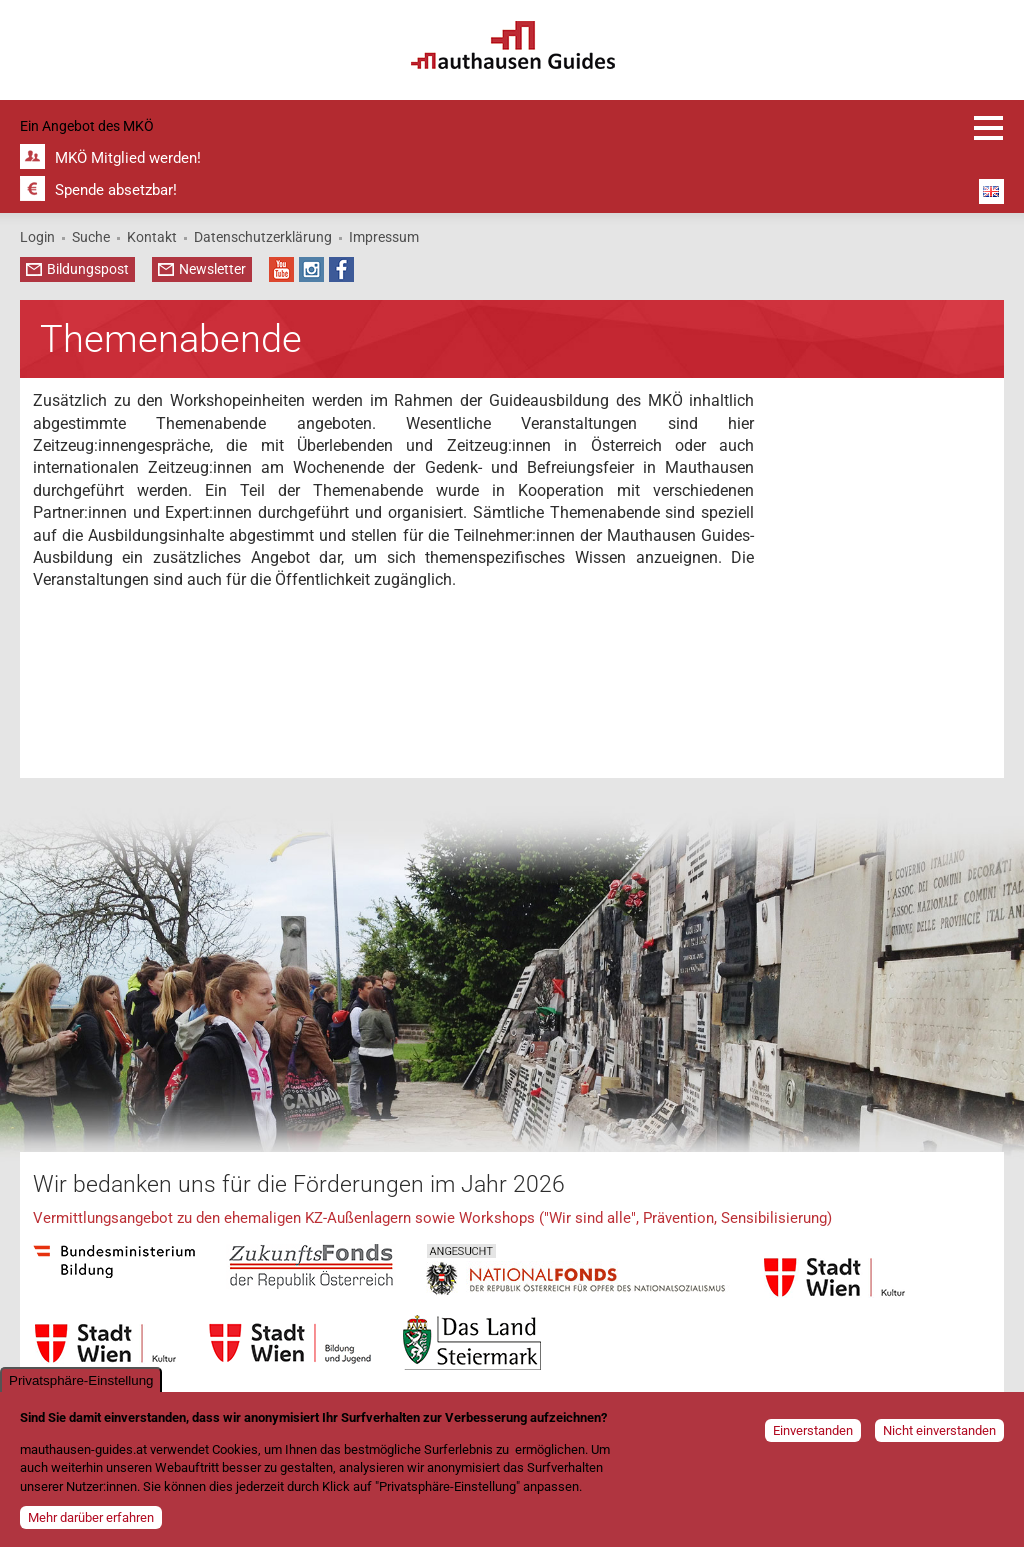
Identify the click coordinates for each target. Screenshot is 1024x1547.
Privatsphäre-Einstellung (81, 1383)
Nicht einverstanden (939, 1433)
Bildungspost (88, 269)
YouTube (281, 269)
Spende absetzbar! (116, 190)
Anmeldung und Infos (989, 128)
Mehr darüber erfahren (91, 1520)
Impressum (384, 237)
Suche (91, 237)
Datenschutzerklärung (263, 237)
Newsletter (212, 269)
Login (37, 237)
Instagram (311, 269)
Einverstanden (813, 1433)
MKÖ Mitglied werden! (128, 158)
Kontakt (152, 237)
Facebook (341, 269)
